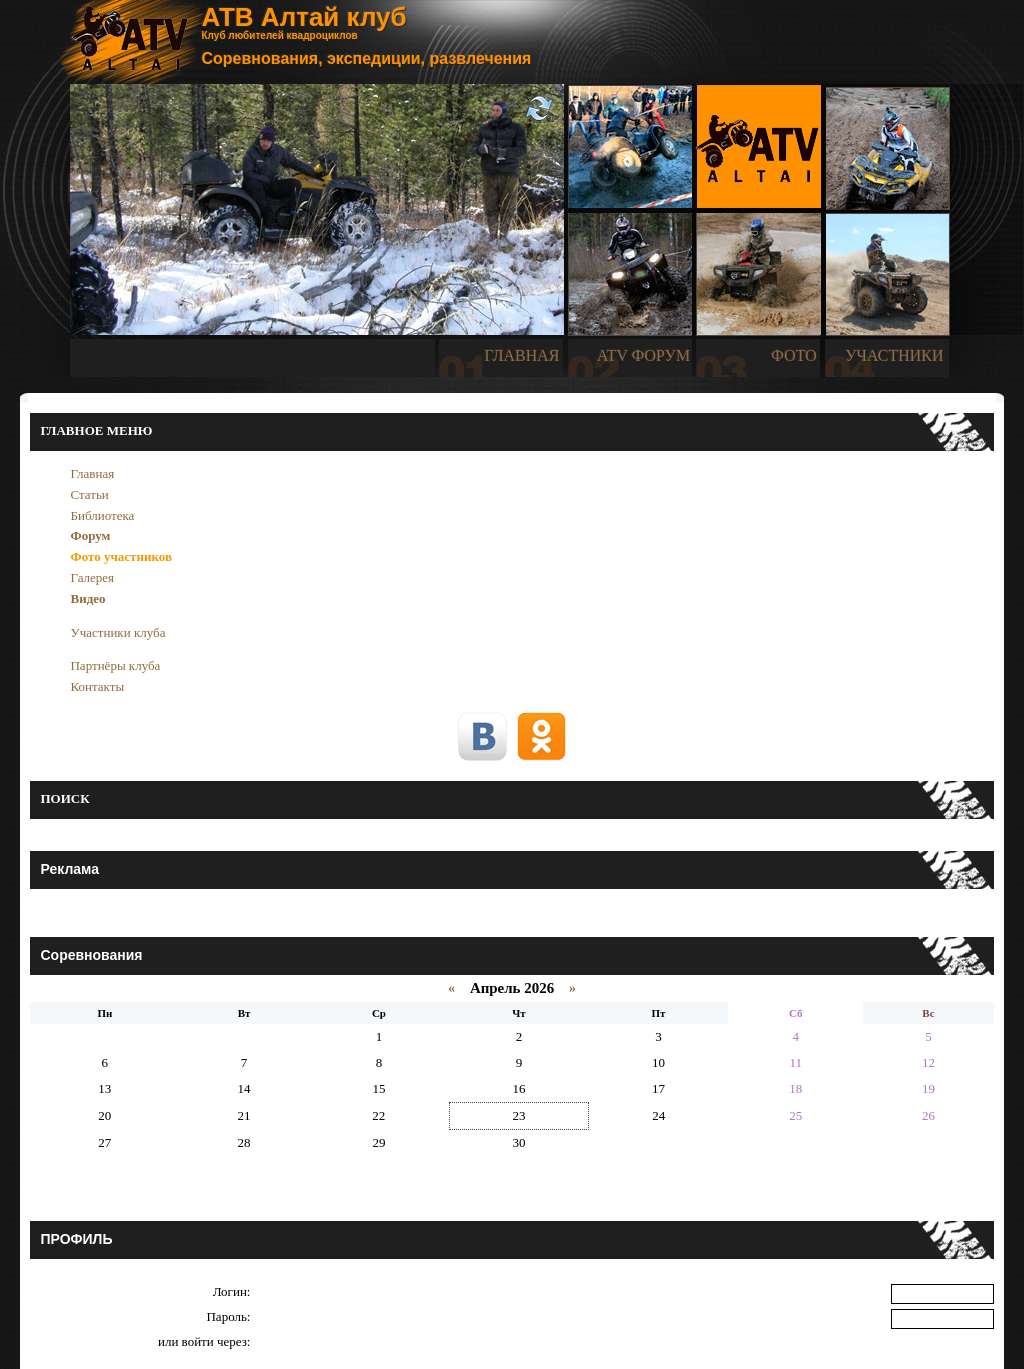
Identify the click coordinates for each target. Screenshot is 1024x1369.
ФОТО (794, 355)
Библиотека (102, 515)
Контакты (97, 686)
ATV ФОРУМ (643, 355)
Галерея (92, 577)
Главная (92, 473)
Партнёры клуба (115, 665)
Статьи (89, 494)
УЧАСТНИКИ (894, 355)
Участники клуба (117, 632)
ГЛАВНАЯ (522, 355)
